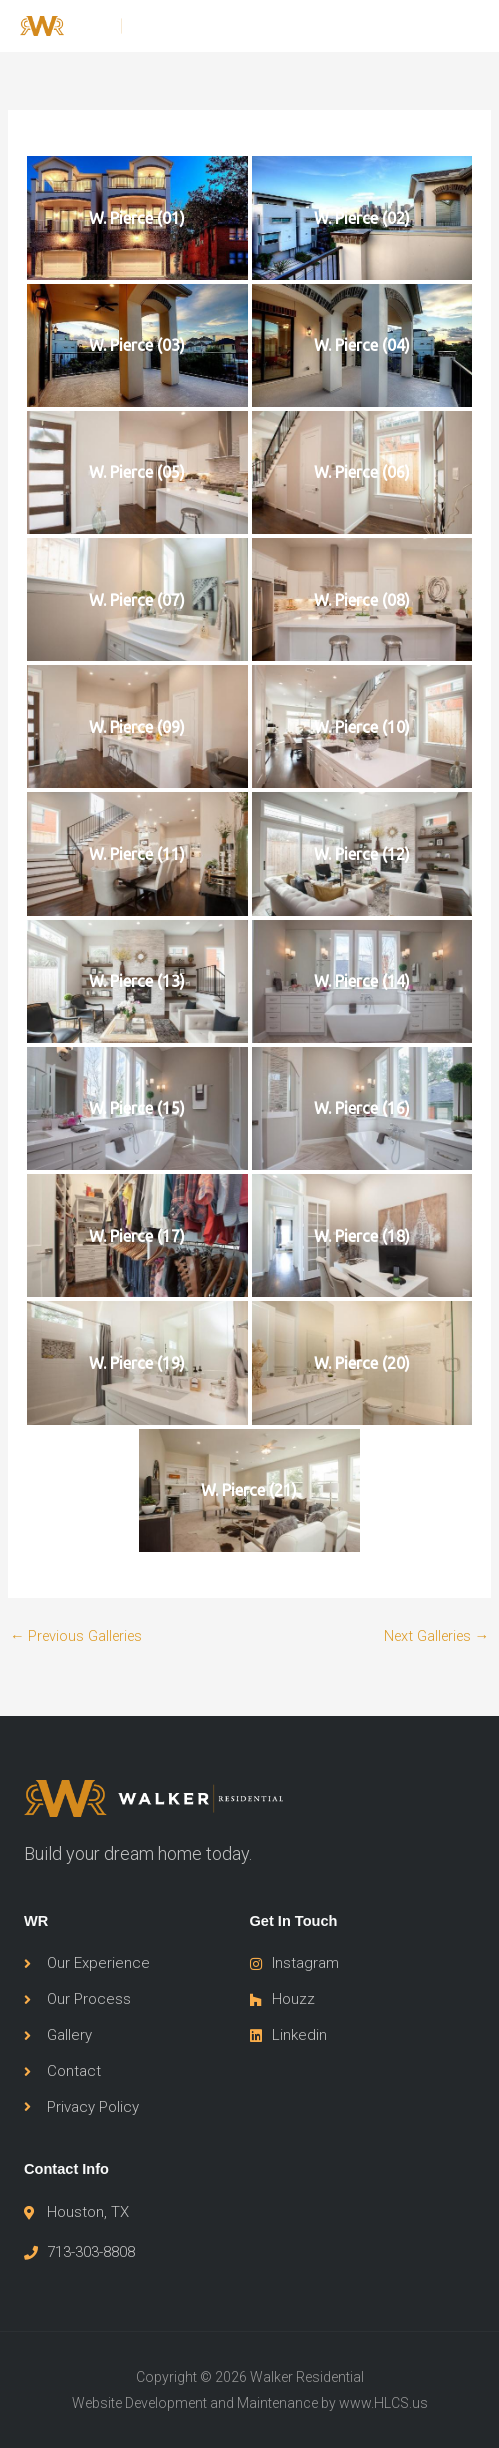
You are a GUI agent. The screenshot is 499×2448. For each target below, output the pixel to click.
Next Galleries (437, 1636)
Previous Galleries (76, 1636)
